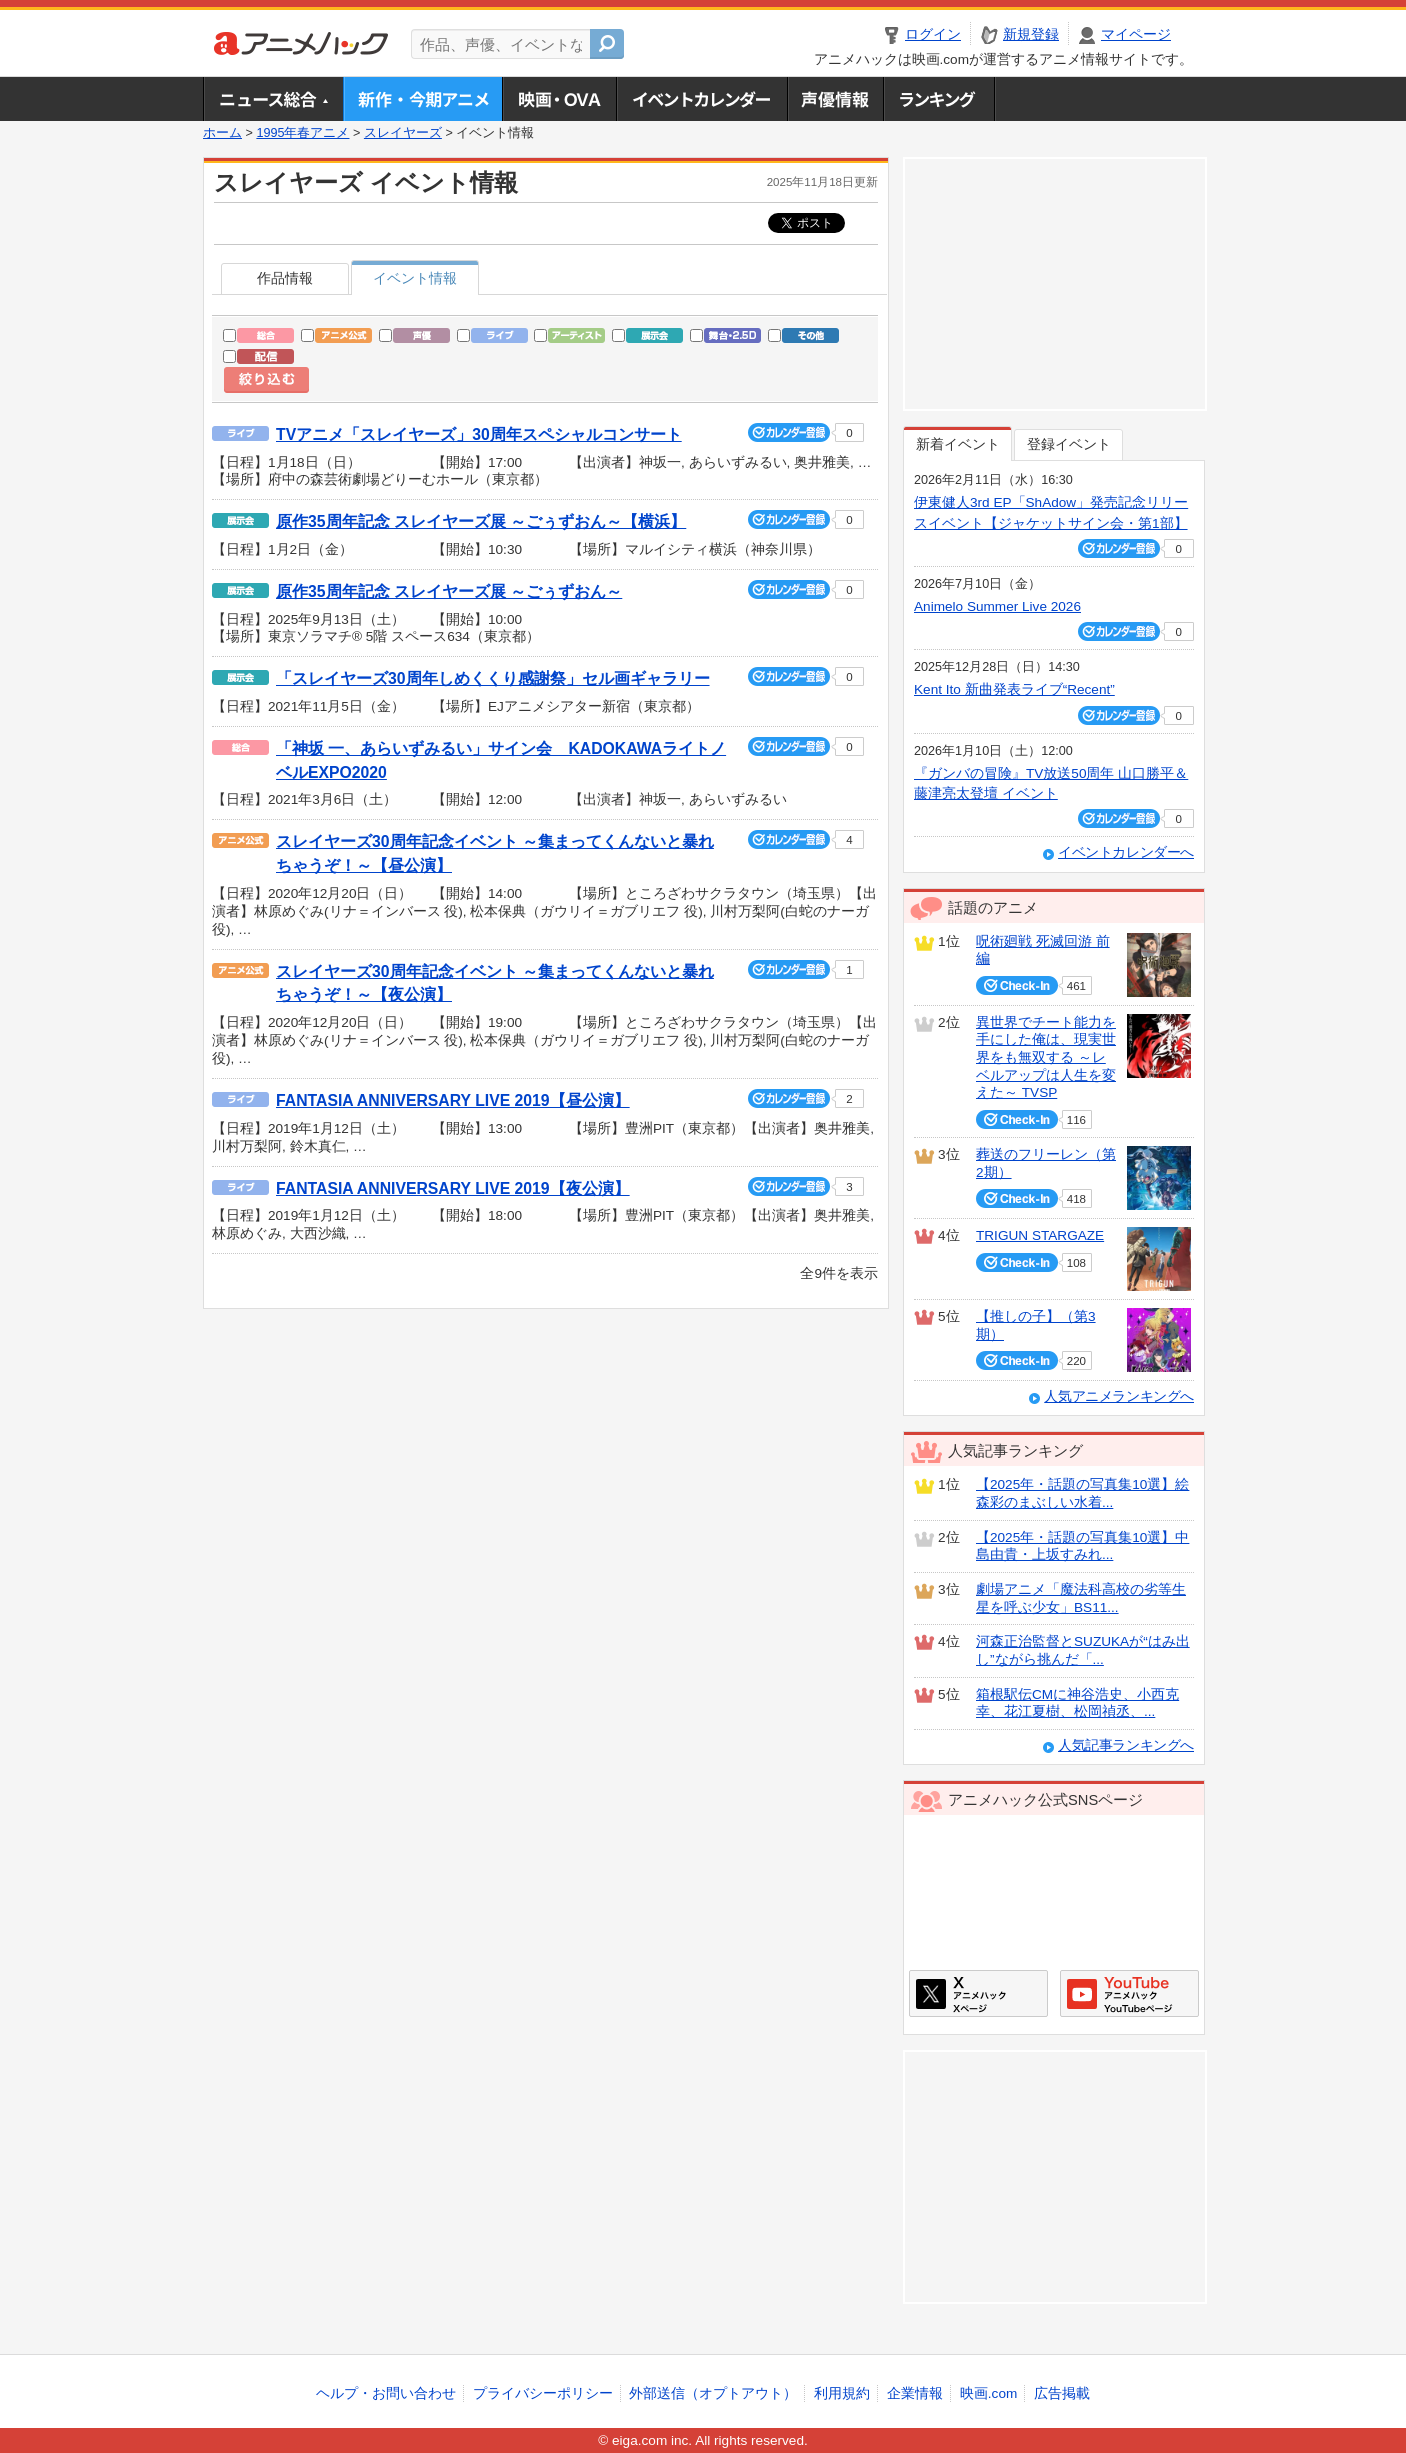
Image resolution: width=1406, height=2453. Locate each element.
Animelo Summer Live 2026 (997, 606)
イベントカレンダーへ (1126, 852)
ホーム (222, 133)
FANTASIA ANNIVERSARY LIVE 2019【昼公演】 (453, 1100)
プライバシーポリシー (543, 2393)
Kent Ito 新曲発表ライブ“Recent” (1014, 689)
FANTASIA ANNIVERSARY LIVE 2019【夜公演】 (453, 1188)
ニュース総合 (273, 99)
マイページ (1136, 34)
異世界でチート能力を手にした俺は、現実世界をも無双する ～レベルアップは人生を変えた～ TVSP (1046, 1058)
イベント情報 (415, 278)
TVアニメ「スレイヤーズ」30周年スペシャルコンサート (479, 434)
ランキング (939, 99)
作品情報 (285, 278)
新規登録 (1031, 34)
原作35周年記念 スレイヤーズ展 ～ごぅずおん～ (449, 591)
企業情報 (915, 2393)
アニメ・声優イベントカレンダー (701, 99)
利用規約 (842, 2393)
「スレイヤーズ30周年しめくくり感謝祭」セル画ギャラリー (493, 678)
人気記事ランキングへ (1126, 1745)
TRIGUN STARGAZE (1040, 1235)
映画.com (988, 2393)
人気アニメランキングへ (1119, 1396)
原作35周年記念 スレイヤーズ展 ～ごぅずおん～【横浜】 (481, 521)
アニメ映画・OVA (559, 99)
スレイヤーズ (403, 133)
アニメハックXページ (978, 1993)
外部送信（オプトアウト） (713, 2393)
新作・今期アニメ (422, 99)
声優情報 (835, 99)
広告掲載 (1062, 2393)
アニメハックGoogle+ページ (1129, 1993)
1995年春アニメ (302, 133)
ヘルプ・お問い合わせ (386, 2393)
